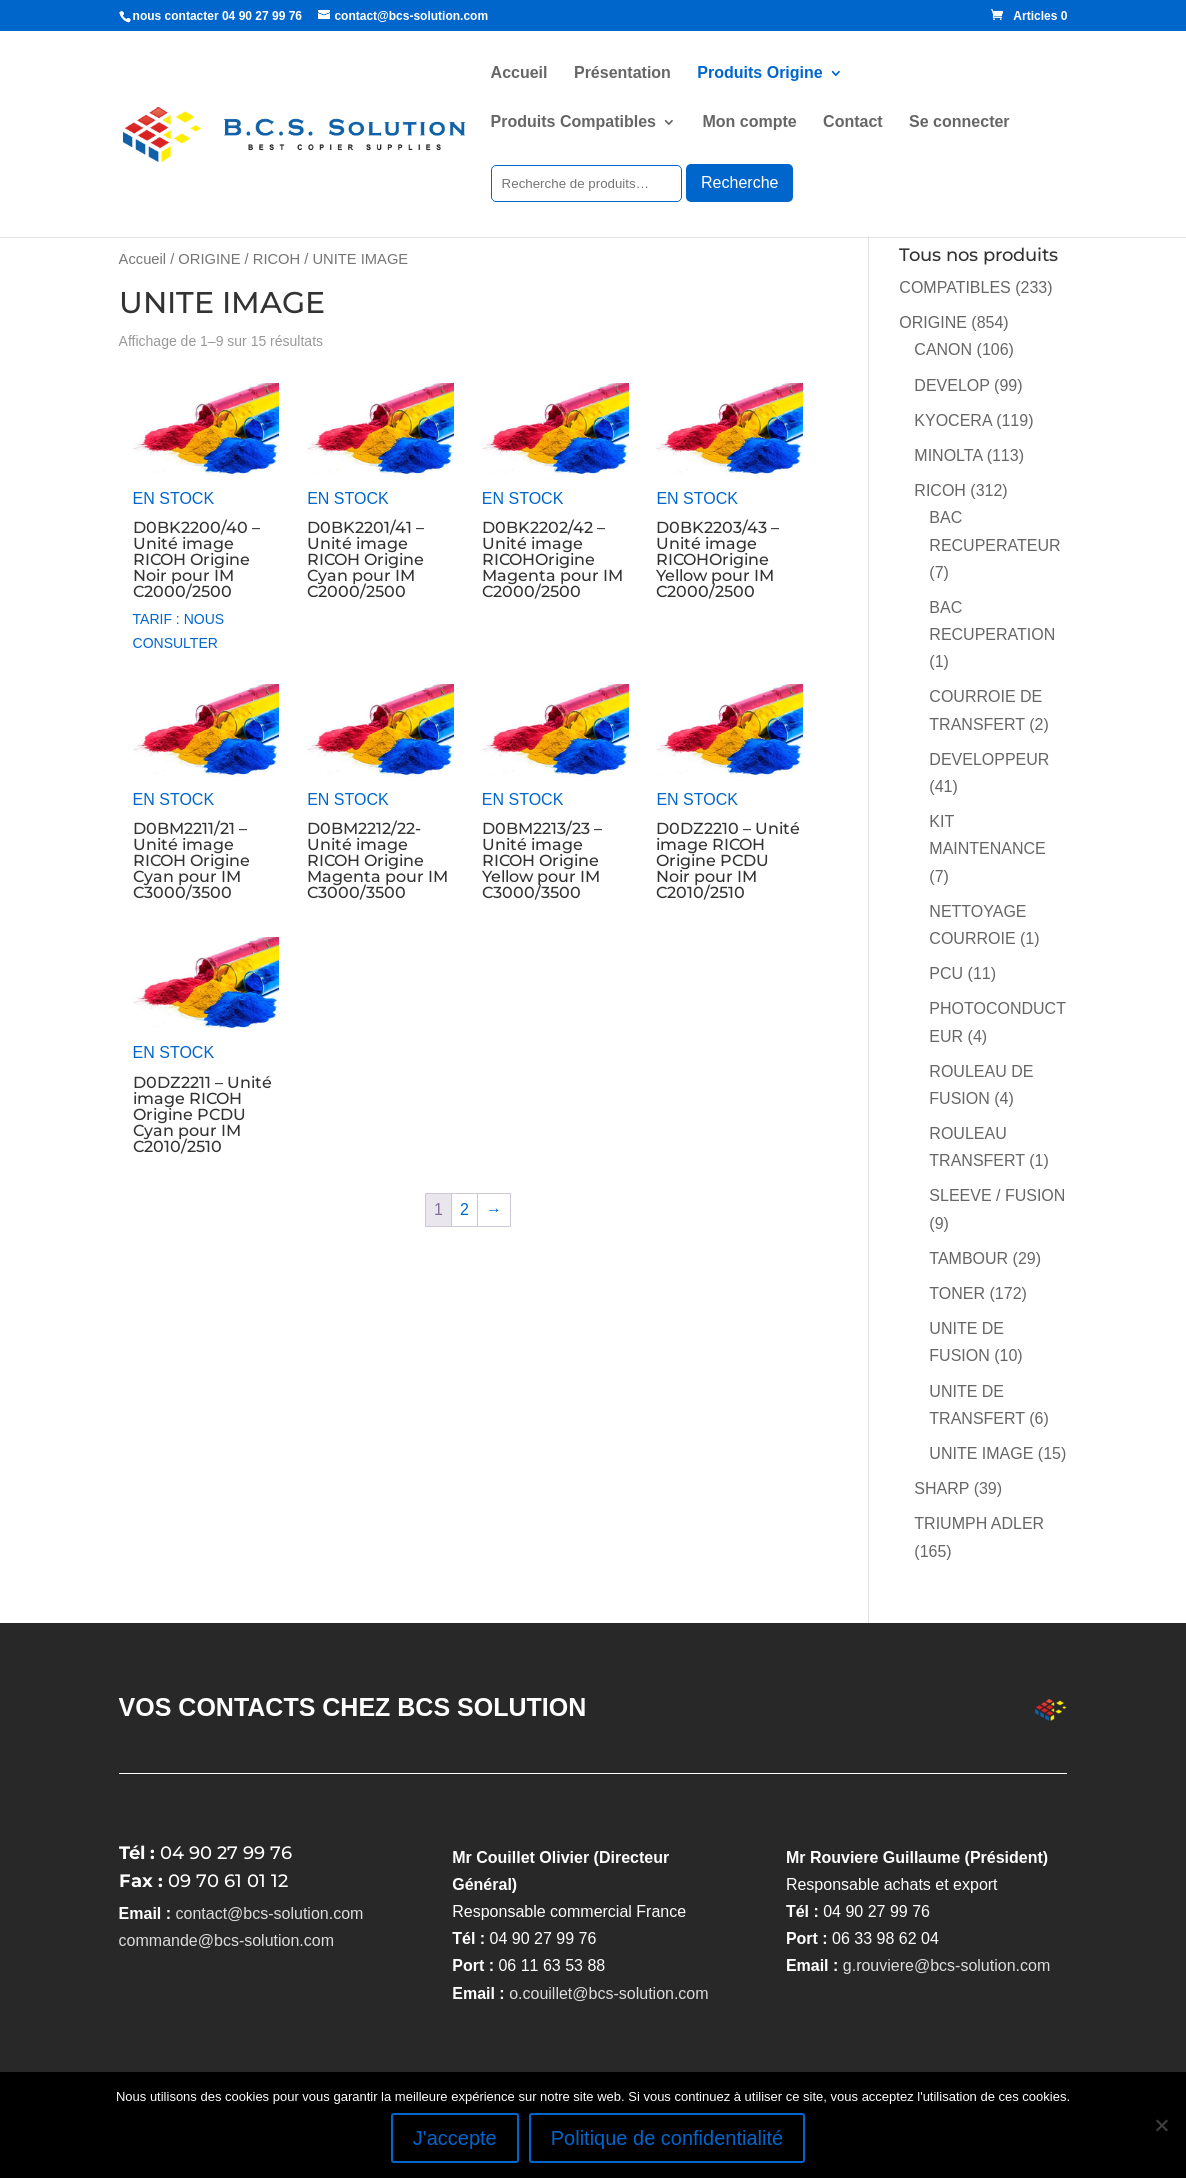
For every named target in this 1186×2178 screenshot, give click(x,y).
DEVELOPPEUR (989, 759)
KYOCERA (952, 420)
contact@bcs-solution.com (270, 1913)
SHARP (941, 1488)
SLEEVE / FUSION (997, 1195)
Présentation (622, 73)
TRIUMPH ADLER (979, 1523)
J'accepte (455, 2138)
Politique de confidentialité (667, 2138)
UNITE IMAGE (981, 1453)
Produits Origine (759, 73)
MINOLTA (948, 455)
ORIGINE (209, 259)
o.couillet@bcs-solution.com (608, 1993)
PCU (946, 973)
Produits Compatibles (573, 122)
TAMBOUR (968, 1258)
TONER (957, 1293)
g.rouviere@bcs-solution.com (946, 1965)
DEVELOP (951, 385)
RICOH (276, 259)
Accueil (519, 73)
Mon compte (749, 122)
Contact (853, 122)
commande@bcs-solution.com (226, 1940)
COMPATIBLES (954, 287)
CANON (943, 349)
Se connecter (959, 122)
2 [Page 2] (464, 1209)
